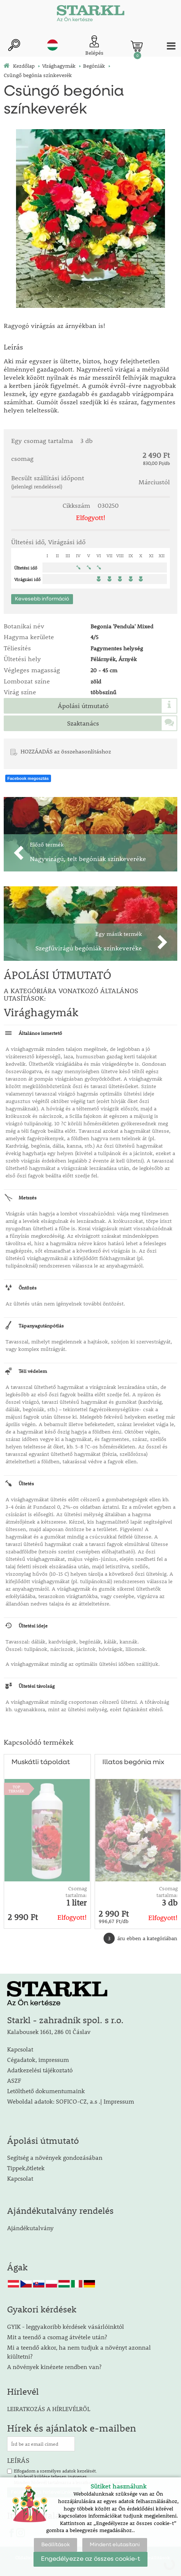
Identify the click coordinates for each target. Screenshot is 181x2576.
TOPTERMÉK (16, 1789)
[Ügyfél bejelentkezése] (94, 46)
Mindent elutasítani (115, 2544)
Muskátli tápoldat (41, 1762)
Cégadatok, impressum (38, 2059)
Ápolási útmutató (83, 706)
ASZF (14, 2080)
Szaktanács (83, 723)
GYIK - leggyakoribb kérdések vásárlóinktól (65, 2326)
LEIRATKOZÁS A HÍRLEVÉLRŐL (48, 2409)
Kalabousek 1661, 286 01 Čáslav (48, 2031)
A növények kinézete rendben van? (54, 2367)
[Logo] (90, 15)
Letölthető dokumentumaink (46, 2091)
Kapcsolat (20, 2049)
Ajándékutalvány (30, 2228)
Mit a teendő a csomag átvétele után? (57, 2337)
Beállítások (55, 2544)
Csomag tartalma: (76, 1891)
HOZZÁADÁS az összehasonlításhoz (65, 751)
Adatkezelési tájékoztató (40, 2070)
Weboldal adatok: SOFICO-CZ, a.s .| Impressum (70, 2101)
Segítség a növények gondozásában (54, 2157)
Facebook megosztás (28, 778)
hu (52, 45)
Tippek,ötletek (26, 2168)
